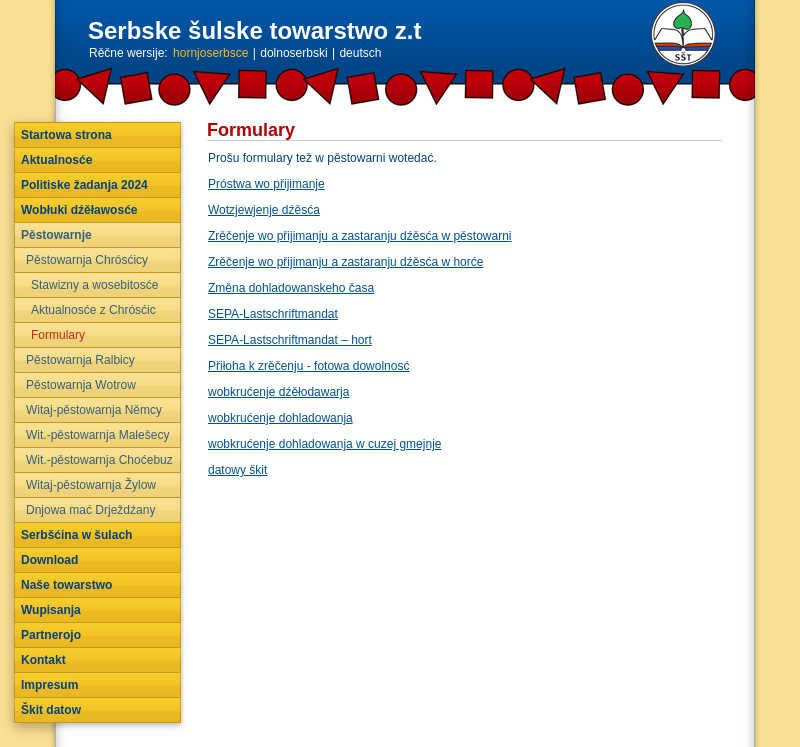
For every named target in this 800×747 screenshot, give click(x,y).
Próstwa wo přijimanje (266, 184)
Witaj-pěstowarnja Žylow (91, 485)
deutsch (360, 53)
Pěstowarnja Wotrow (81, 385)
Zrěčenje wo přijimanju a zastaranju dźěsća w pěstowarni (359, 236)
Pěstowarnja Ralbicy (80, 360)
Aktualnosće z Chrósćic (93, 310)
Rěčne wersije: (128, 53)
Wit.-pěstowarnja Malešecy (97, 435)
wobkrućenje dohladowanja (280, 418)
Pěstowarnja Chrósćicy (87, 260)
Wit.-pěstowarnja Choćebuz (99, 460)
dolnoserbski (293, 53)
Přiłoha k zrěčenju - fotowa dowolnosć (308, 366)
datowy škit (237, 470)
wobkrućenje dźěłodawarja (278, 392)
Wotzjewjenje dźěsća (264, 210)
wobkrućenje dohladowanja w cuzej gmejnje (324, 444)
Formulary (58, 335)
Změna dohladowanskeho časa (291, 288)
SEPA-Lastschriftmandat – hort (290, 340)
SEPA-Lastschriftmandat (273, 314)
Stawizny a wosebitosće (94, 285)
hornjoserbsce (210, 53)
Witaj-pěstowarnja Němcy (94, 410)
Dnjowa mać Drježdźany (90, 510)
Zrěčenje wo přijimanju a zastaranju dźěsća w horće (345, 262)
